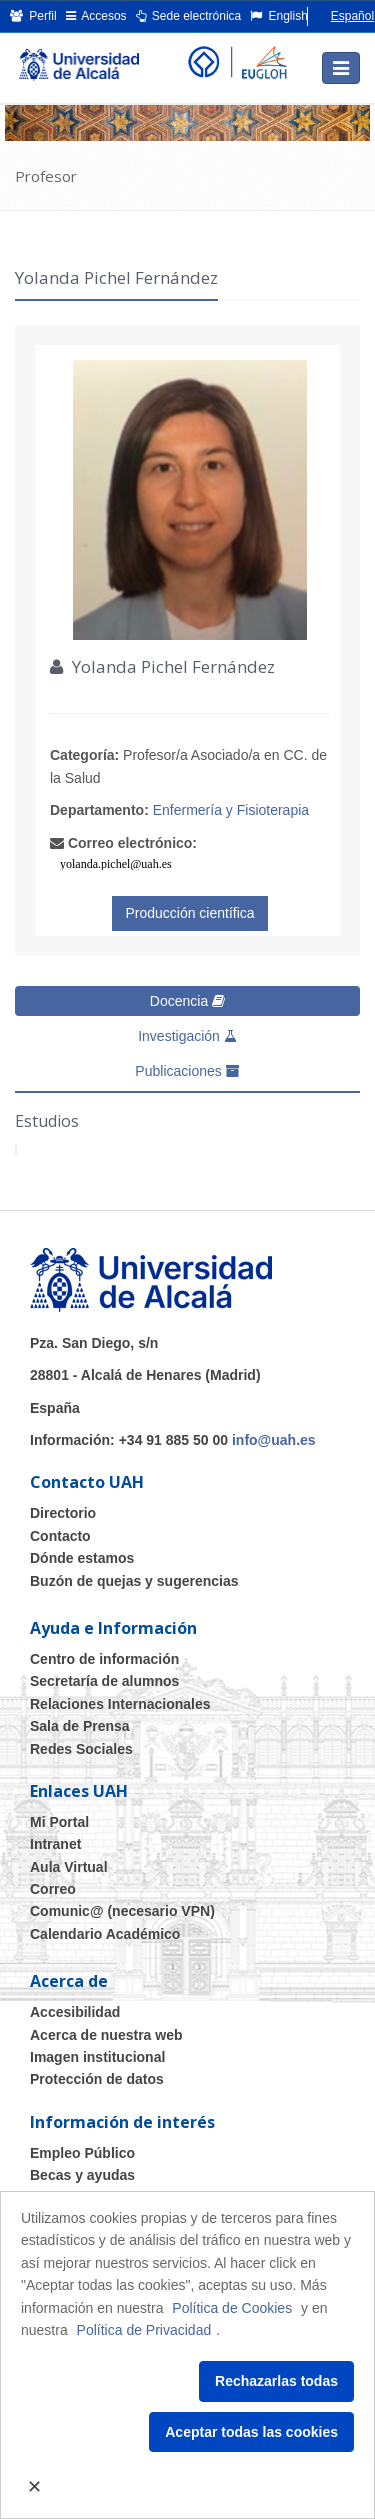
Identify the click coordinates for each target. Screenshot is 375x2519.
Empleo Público (82, 2153)
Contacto (60, 1536)
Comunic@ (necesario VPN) (122, 1911)
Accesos (96, 16)
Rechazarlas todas (276, 2381)
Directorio (63, 1513)
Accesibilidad (75, 2012)
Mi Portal (59, 1822)
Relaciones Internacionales (120, 1704)
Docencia (187, 1001)
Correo (53, 1889)
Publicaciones (187, 1071)
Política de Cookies (232, 2308)
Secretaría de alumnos (104, 1681)
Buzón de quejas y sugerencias (134, 1581)
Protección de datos (97, 2079)
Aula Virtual (69, 1867)
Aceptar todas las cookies (251, 2432)
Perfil (33, 16)
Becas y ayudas (82, 2175)
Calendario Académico (105, 1934)
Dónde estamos (82, 1558)
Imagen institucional (97, 2057)
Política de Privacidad (144, 2330)
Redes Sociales (81, 1749)
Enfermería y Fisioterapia (231, 810)
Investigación (187, 1036)
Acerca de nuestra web (106, 2035)
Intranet (55, 1844)
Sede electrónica (189, 16)
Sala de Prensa (80, 1726)
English (279, 16)
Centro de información (104, 1659)
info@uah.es (274, 1440)
